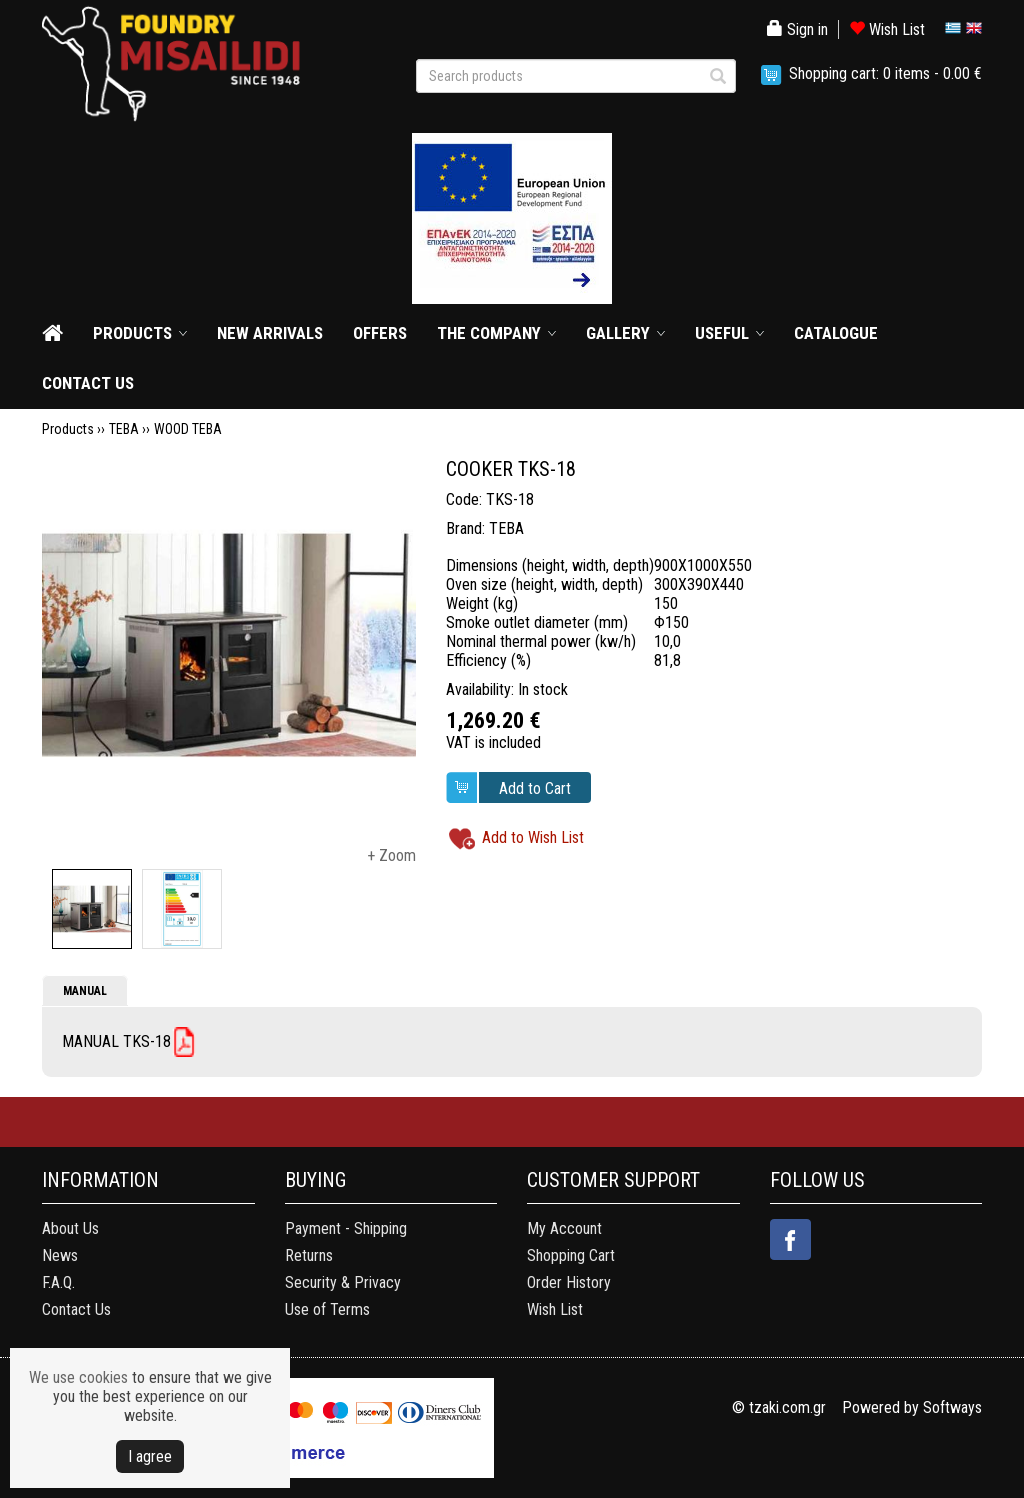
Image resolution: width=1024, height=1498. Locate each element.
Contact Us (76, 1309)
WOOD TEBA (188, 429)
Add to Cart (535, 788)
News (60, 1255)
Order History (569, 1282)
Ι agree (150, 1456)
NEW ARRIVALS (270, 333)
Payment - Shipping (346, 1228)
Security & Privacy (343, 1282)
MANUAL (85, 991)
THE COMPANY (489, 333)
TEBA (124, 429)
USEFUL (722, 333)
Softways (952, 1407)
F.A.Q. (58, 1282)
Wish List (887, 29)
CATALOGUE (836, 333)
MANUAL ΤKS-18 (116, 1041)
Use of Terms (327, 1309)
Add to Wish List (533, 838)
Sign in (797, 29)
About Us (70, 1228)
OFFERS (380, 333)
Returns (309, 1255)
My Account (564, 1228)
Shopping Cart (571, 1255)
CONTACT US (88, 383)
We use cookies (78, 1377)
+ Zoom (391, 855)
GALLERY (618, 333)
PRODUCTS (132, 333)
